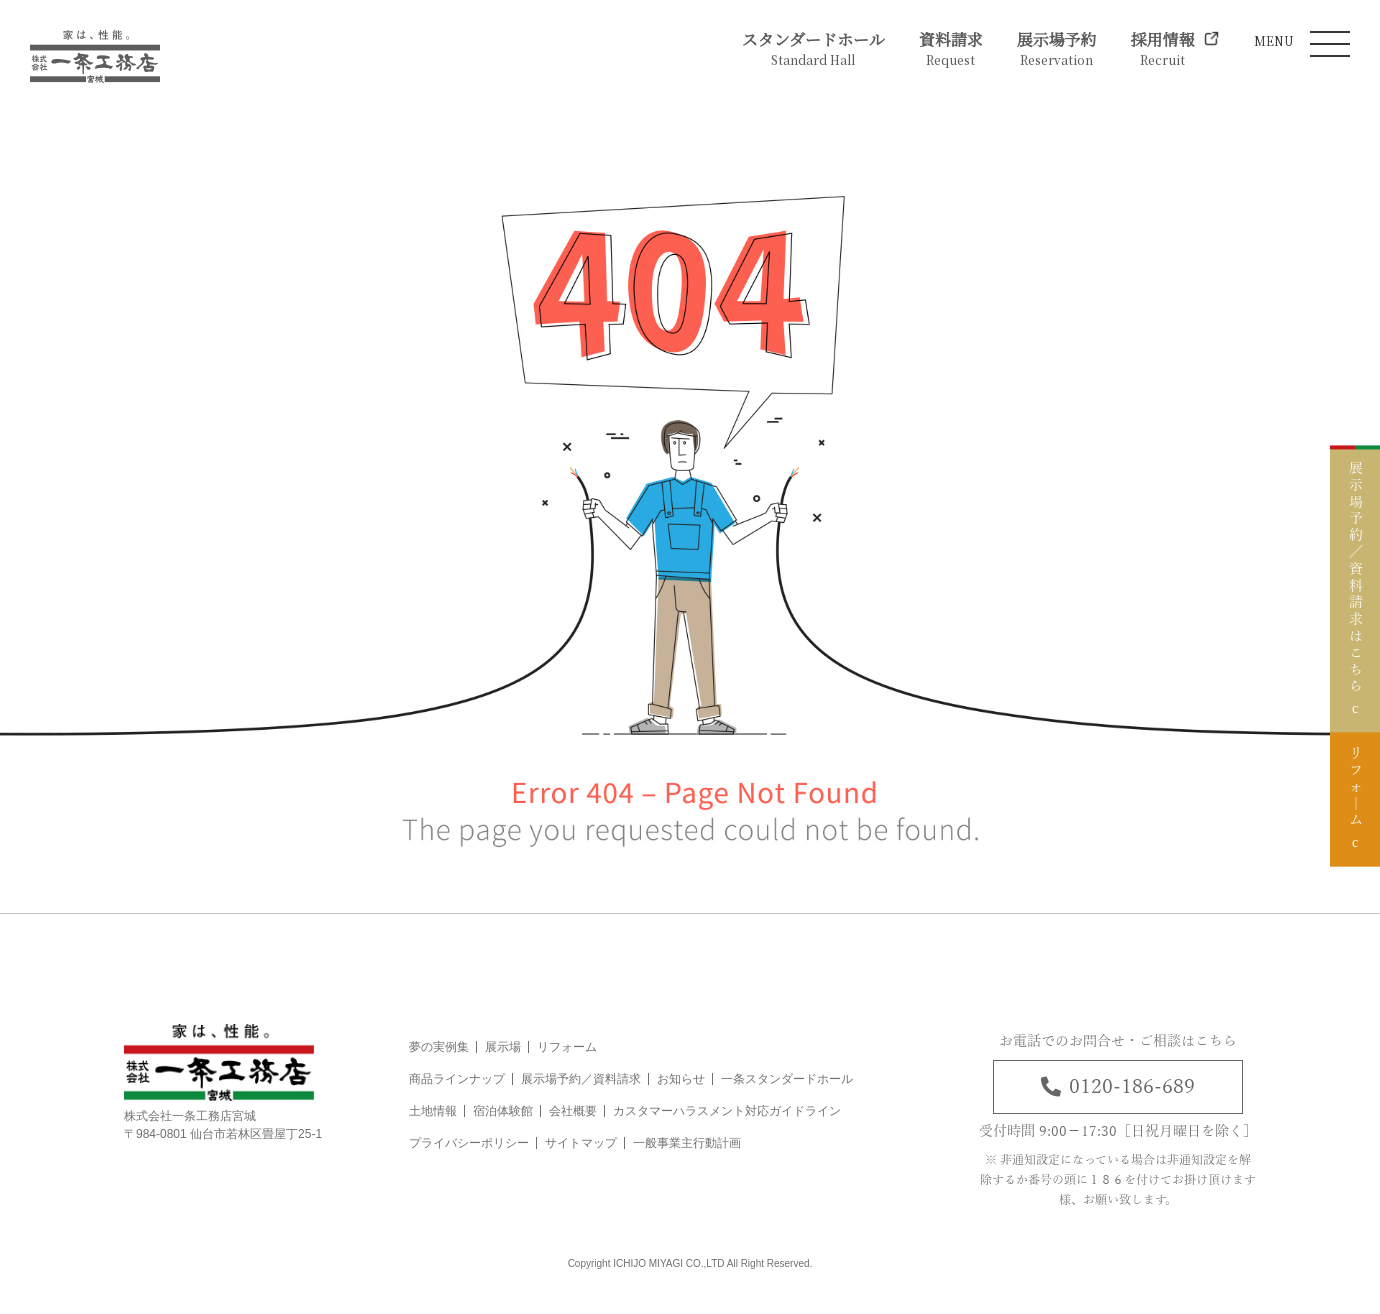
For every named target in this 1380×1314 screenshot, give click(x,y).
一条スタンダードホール (787, 1079)
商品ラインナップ (457, 1079)
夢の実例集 (439, 1047)
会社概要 (573, 1111)
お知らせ (681, 1079)
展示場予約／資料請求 (581, 1079)
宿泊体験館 (503, 1111)
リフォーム (567, 1047)
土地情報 (433, 1111)
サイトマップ (581, 1143)
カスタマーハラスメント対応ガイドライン (727, 1111)
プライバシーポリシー (469, 1143)
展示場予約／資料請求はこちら (1355, 570)
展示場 (503, 1047)
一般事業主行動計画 (687, 1143)
